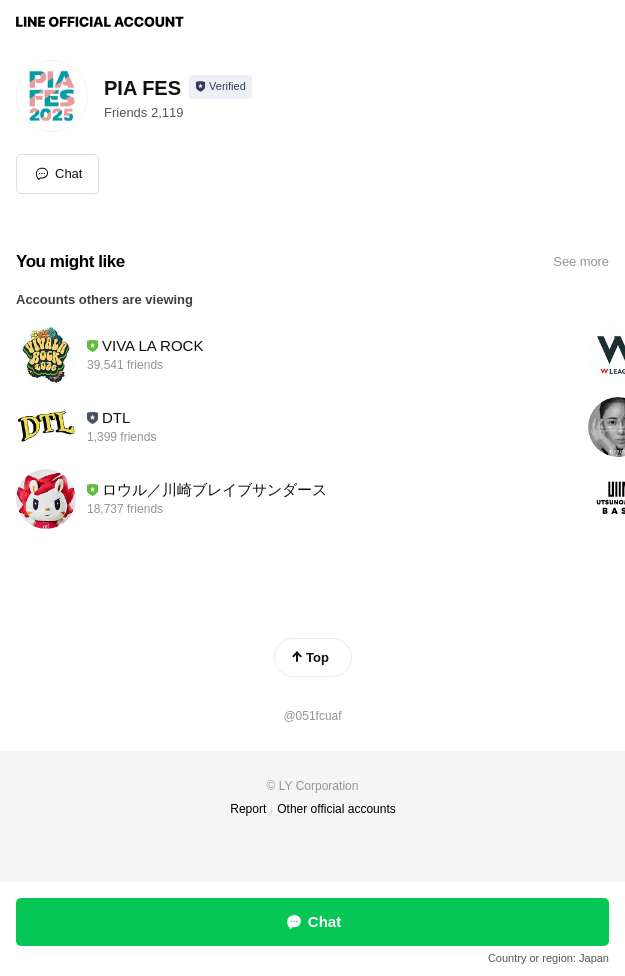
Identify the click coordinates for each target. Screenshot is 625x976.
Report (248, 809)
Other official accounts (336, 809)
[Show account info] (220, 87)
